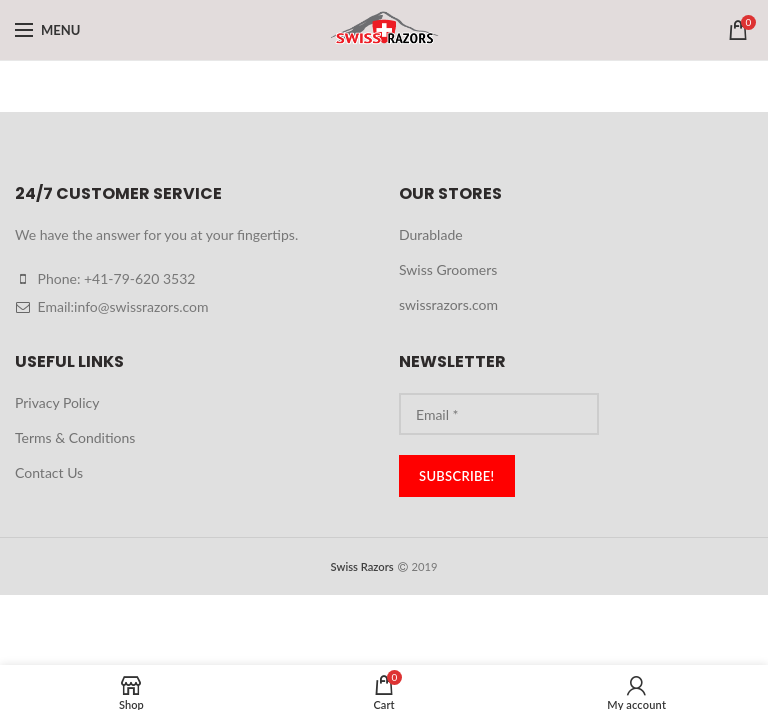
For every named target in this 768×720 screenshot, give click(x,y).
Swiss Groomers (448, 269)
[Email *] (499, 414)
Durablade (431, 234)
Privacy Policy (57, 402)
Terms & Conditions (75, 437)
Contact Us (49, 472)
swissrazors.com (448, 304)
